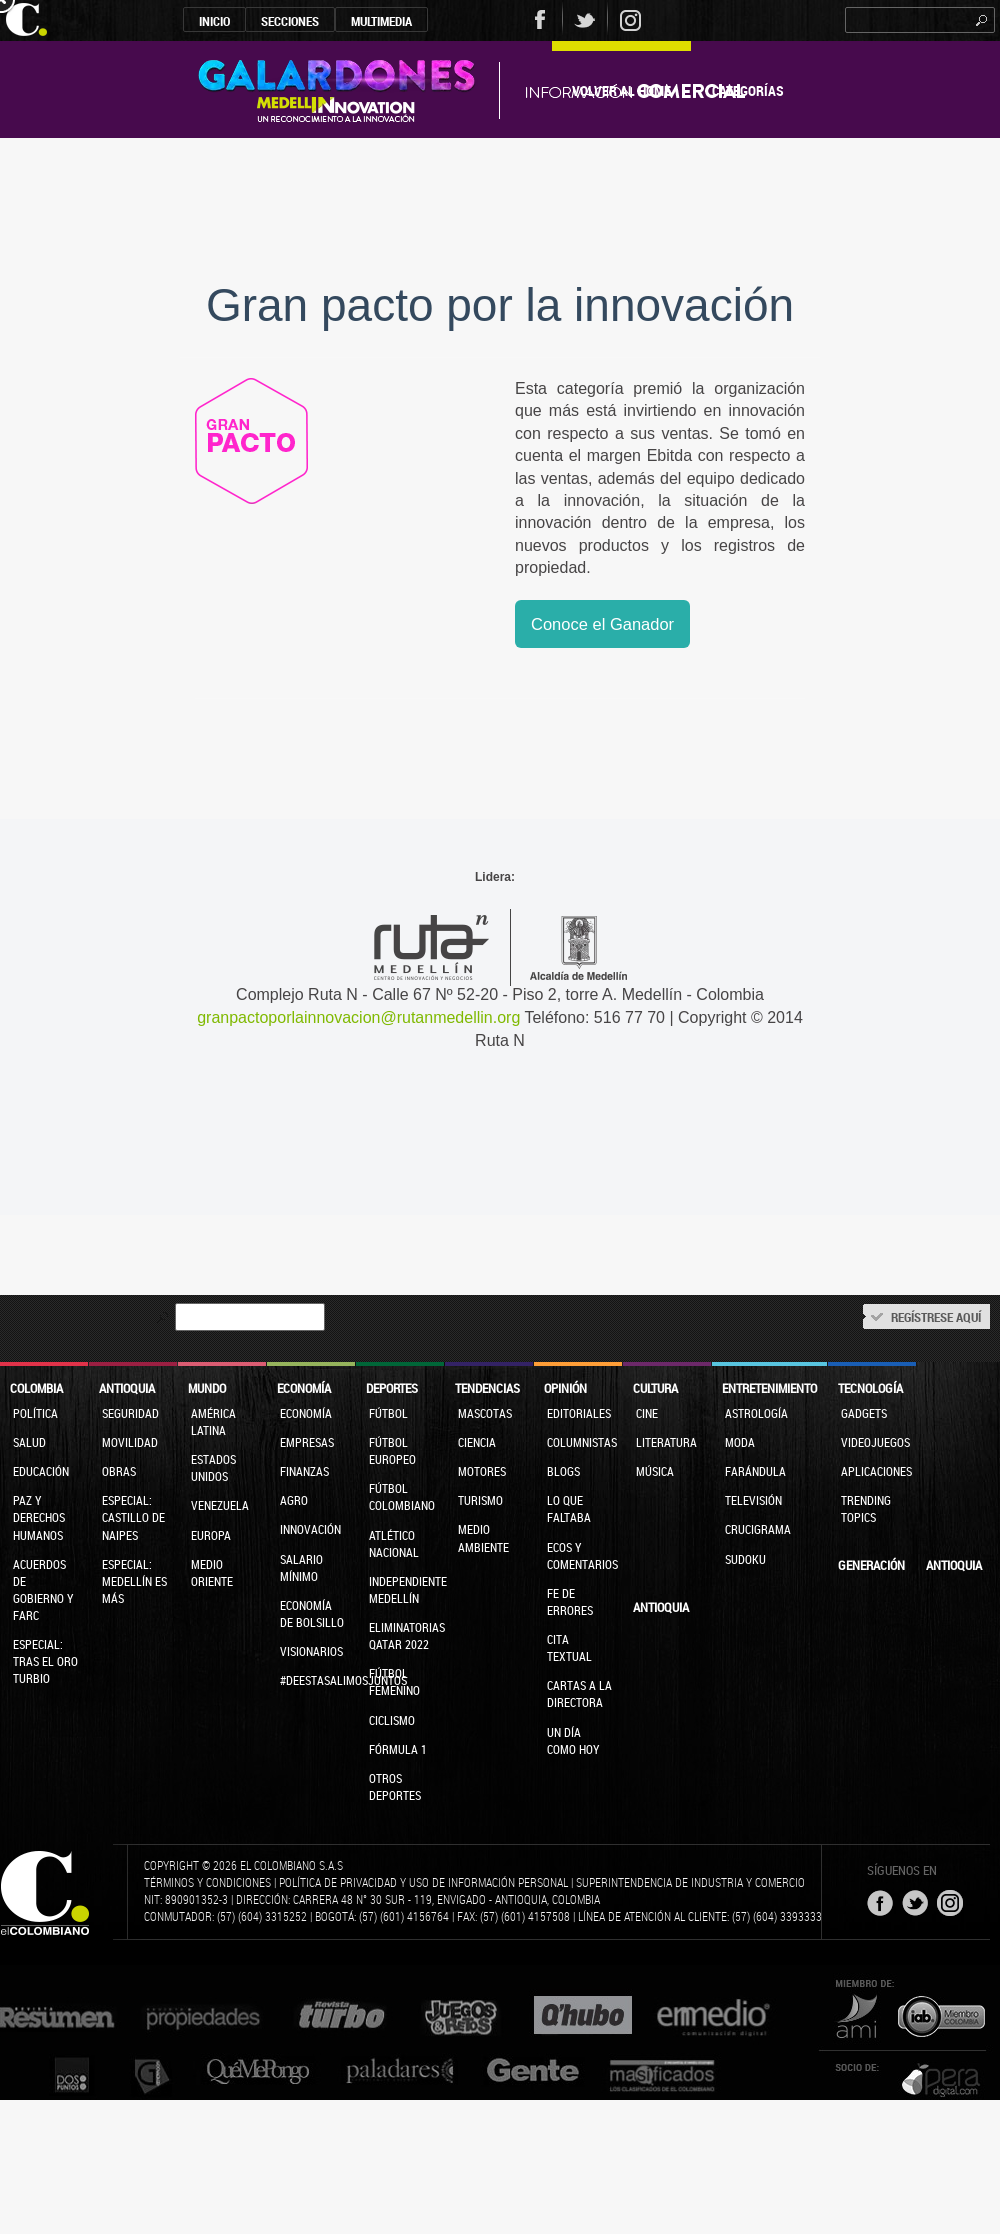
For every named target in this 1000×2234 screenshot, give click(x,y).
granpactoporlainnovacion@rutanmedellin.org (358, 1017)
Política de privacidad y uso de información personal (423, 1882)
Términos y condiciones (207, 1882)
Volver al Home (621, 90)
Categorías (748, 90)
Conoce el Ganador (602, 624)
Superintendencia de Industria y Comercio (690, 1882)
